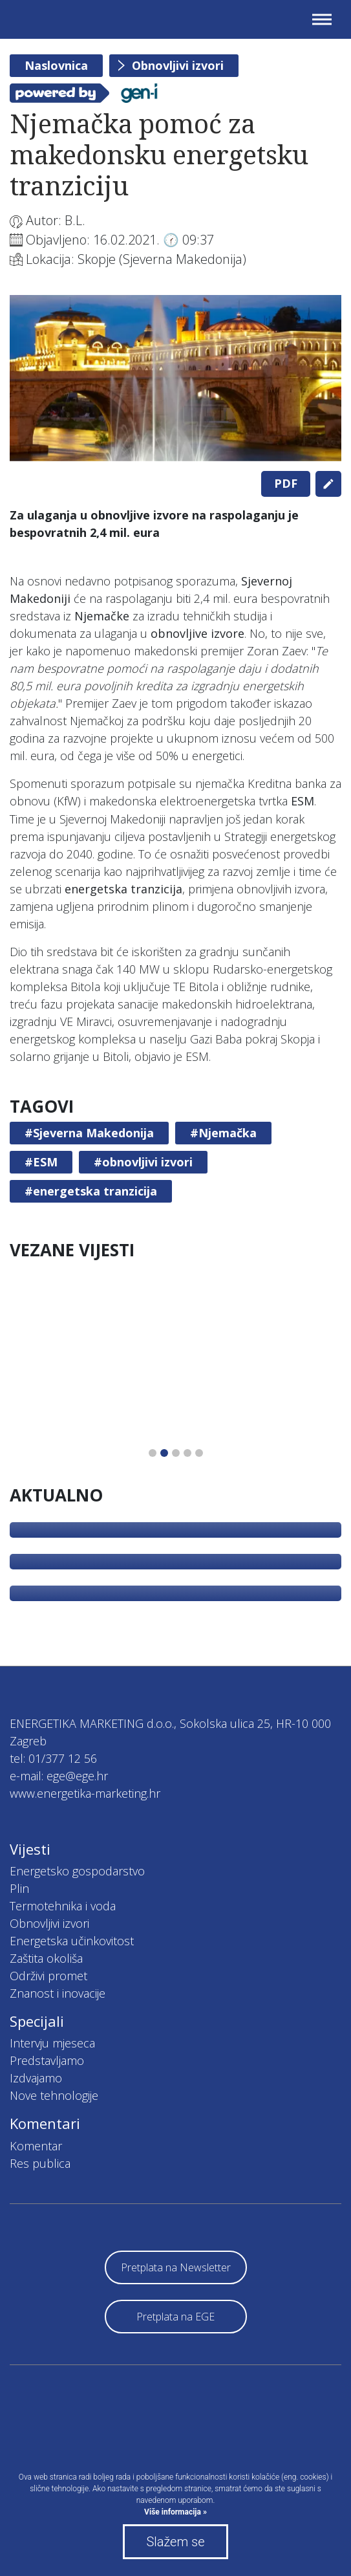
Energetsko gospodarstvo (77, 1871)
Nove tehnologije (54, 2095)
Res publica (40, 2163)
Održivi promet (48, 1975)
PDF (285, 483)
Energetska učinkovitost (72, 1940)
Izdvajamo (36, 2078)
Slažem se (175, 2541)
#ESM (41, 1162)
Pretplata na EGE (175, 2316)
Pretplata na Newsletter (176, 2267)
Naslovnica (56, 65)
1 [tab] (152, 1453)
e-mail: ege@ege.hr (59, 1776)
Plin (19, 1888)
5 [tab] (199, 1453)
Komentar (36, 2146)
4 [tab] (187, 1453)
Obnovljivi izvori (178, 65)
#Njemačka (223, 1133)
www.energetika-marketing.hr (85, 1793)
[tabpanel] (175, 378)
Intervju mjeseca (52, 2043)
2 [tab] (164, 1453)
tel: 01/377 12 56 (53, 1758)
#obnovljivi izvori (143, 1162)
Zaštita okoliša (46, 1958)
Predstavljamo (47, 2060)
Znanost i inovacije (57, 1993)
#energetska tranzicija (91, 1191)
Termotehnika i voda (63, 1906)
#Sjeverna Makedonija (89, 1133)
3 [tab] (176, 1453)
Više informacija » (175, 2511)
